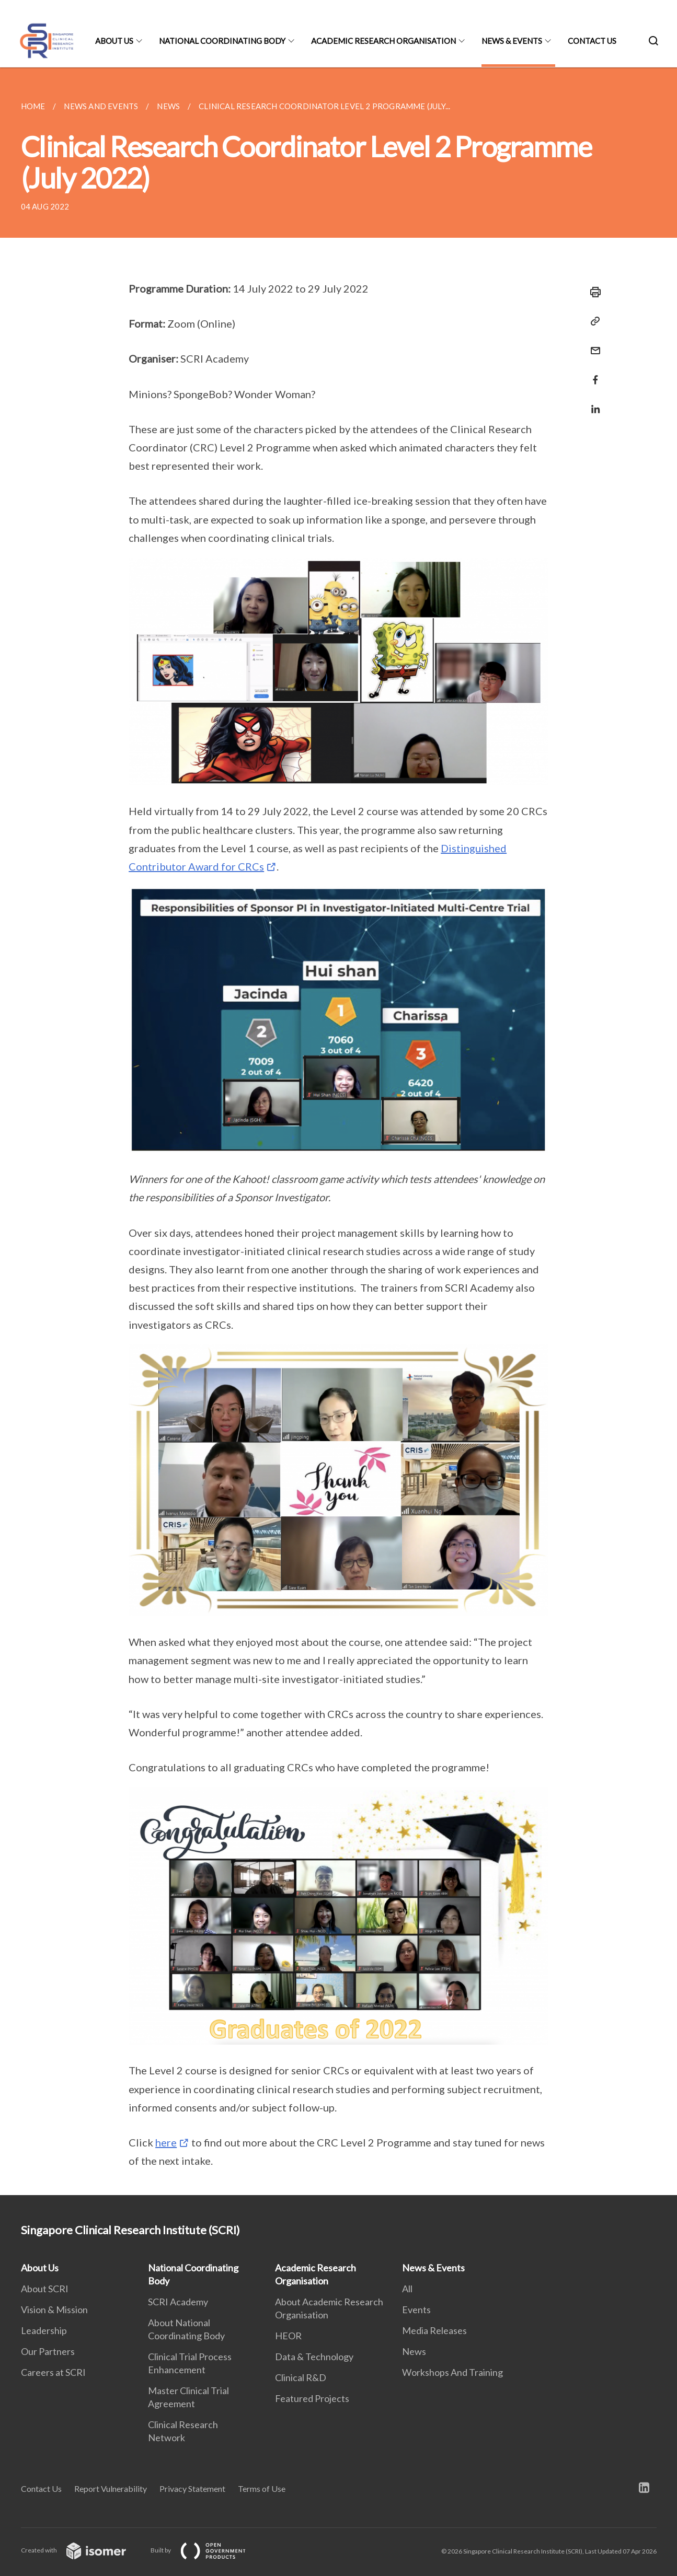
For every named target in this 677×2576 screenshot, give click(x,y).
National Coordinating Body (222, 40)
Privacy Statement (192, 2488)
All (407, 2288)
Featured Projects (312, 2398)
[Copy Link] (592, 321)
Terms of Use (261, 2488)
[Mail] (592, 344)
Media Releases (434, 2330)
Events (416, 2309)
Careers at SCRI (53, 2372)
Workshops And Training (452, 2372)
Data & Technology (314, 2356)
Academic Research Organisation (383, 40)
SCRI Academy (178, 2301)
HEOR (288, 2335)
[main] (338, 1131)
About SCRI (44, 2288)
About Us (114, 40)
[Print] (592, 292)
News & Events (511, 40)
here (166, 2142)
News (414, 2351)
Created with (82, 2550)
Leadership (44, 2330)
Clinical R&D (300, 2377)
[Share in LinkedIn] (592, 403)
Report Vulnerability (110, 2488)
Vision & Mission (54, 2309)
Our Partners (48, 2351)
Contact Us (592, 40)
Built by (206, 2550)
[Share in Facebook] (592, 373)
